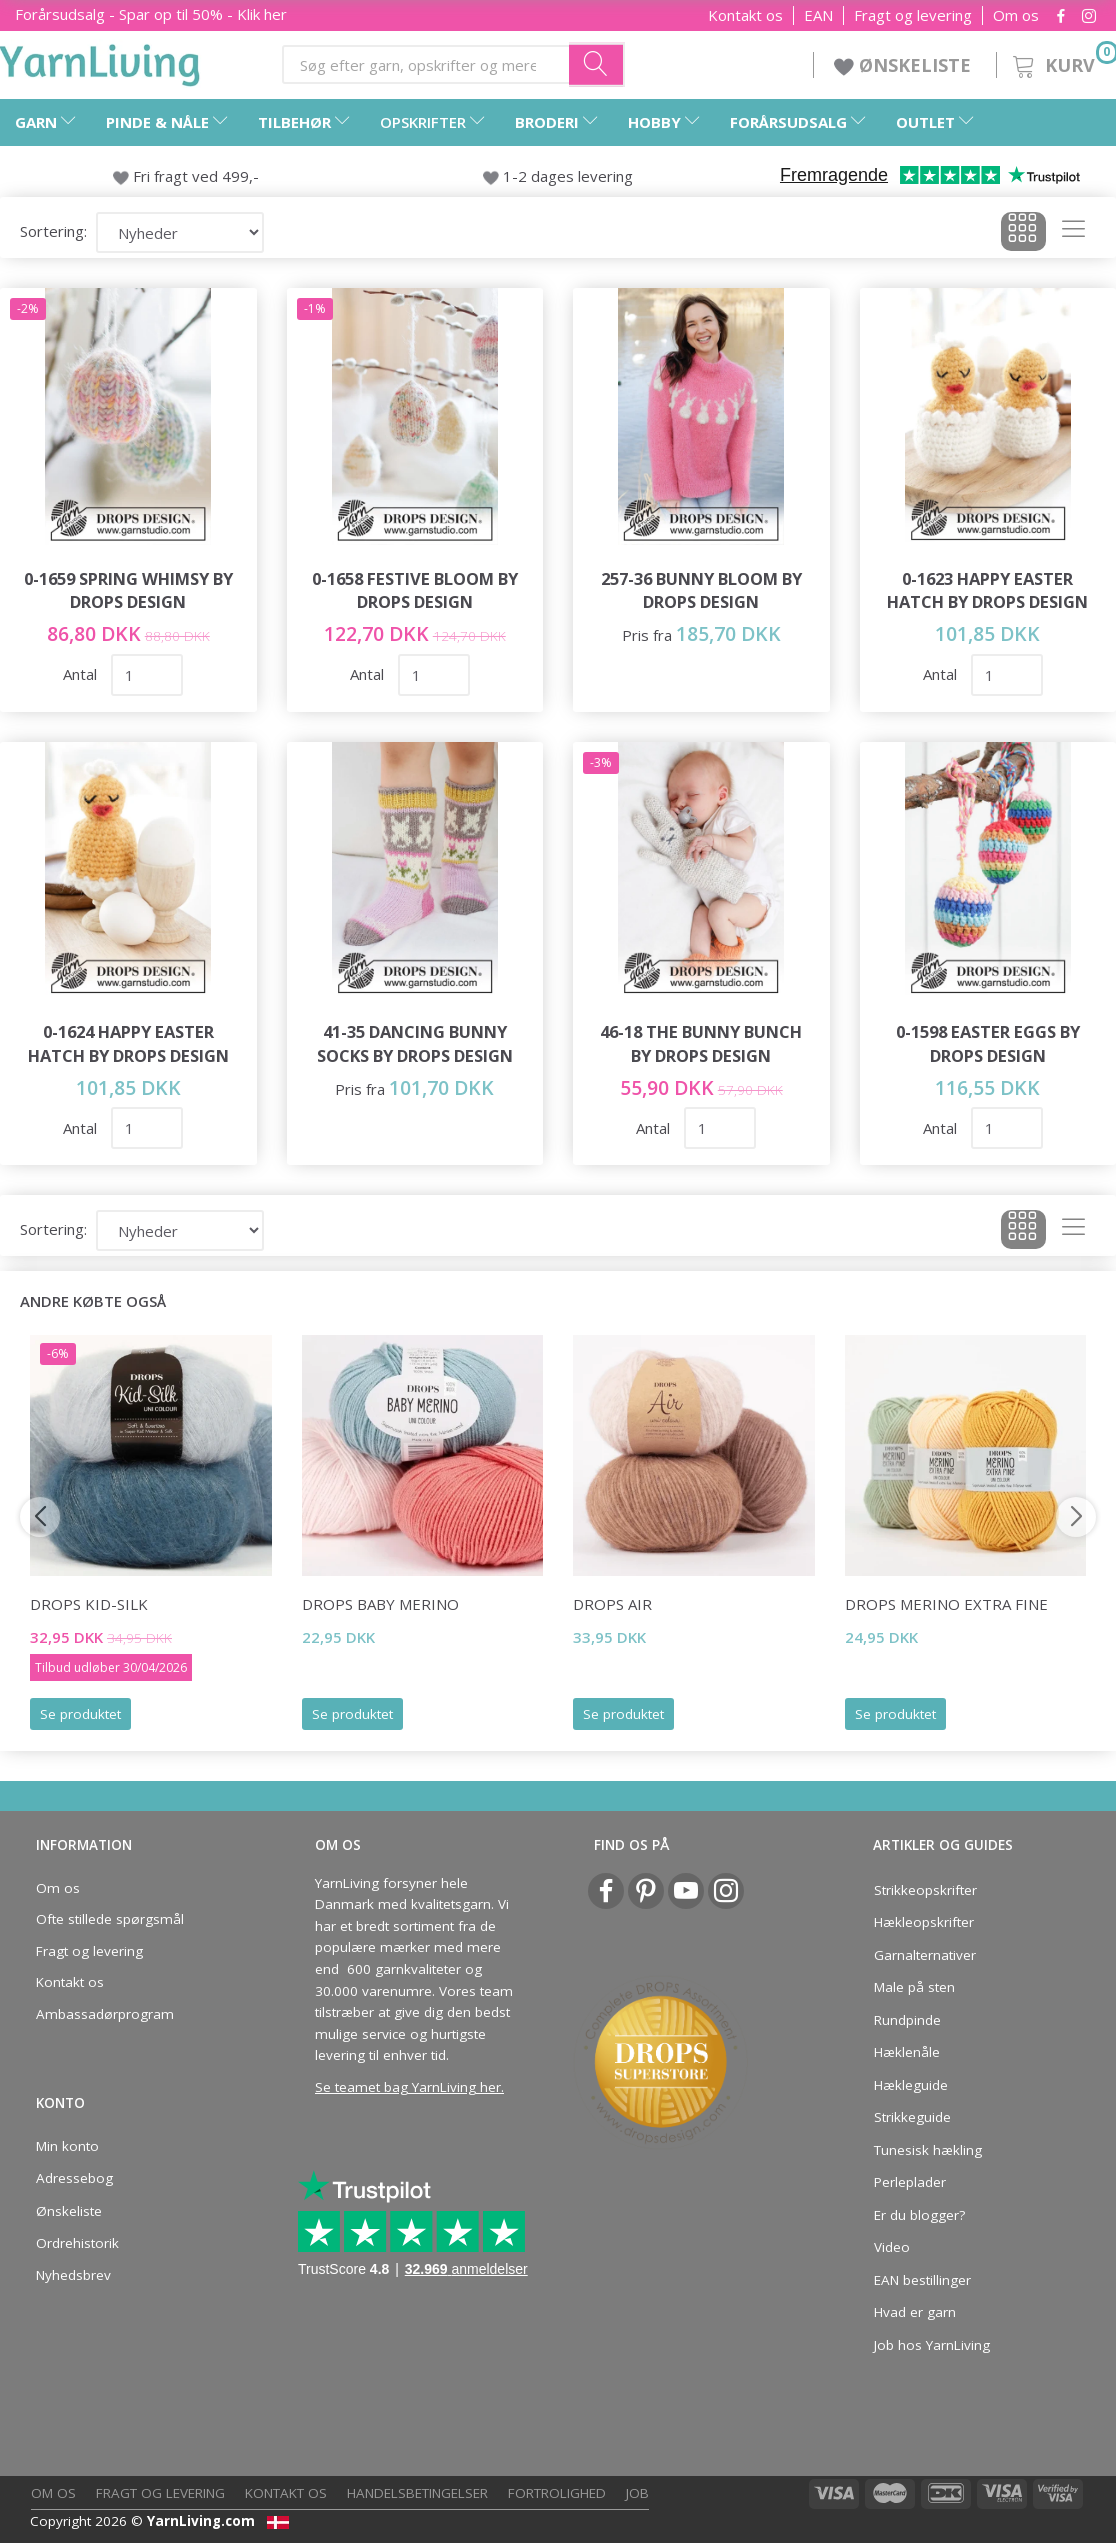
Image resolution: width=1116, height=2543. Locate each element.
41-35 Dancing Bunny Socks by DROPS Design (415, 1043)
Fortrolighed (557, 2493)
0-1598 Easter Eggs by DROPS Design (988, 1043)
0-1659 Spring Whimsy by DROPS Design (128, 590)
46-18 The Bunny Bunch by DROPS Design (701, 1043)
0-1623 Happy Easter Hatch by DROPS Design (987, 590)
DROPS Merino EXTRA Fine (946, 1604)
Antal (82, 674)
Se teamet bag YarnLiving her (408, 2087)
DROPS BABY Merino (380, 1604)
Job (637, 2493)
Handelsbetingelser (417, 2493)
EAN (818, 15)
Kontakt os (745, 15)
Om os (1016, 15)
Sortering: (53, 231)
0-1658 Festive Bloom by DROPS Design (415, 590)
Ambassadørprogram (105, 2014)
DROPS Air (612, 1604)
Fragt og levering (913, 15)
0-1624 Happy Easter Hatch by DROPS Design (128, 1043)
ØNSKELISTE (905, 65)
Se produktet (80, 1714)
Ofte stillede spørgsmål (110, 1919)
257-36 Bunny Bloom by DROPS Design (701, 590)
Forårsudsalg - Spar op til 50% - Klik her (151, 14)
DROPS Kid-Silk (89, 1604)
